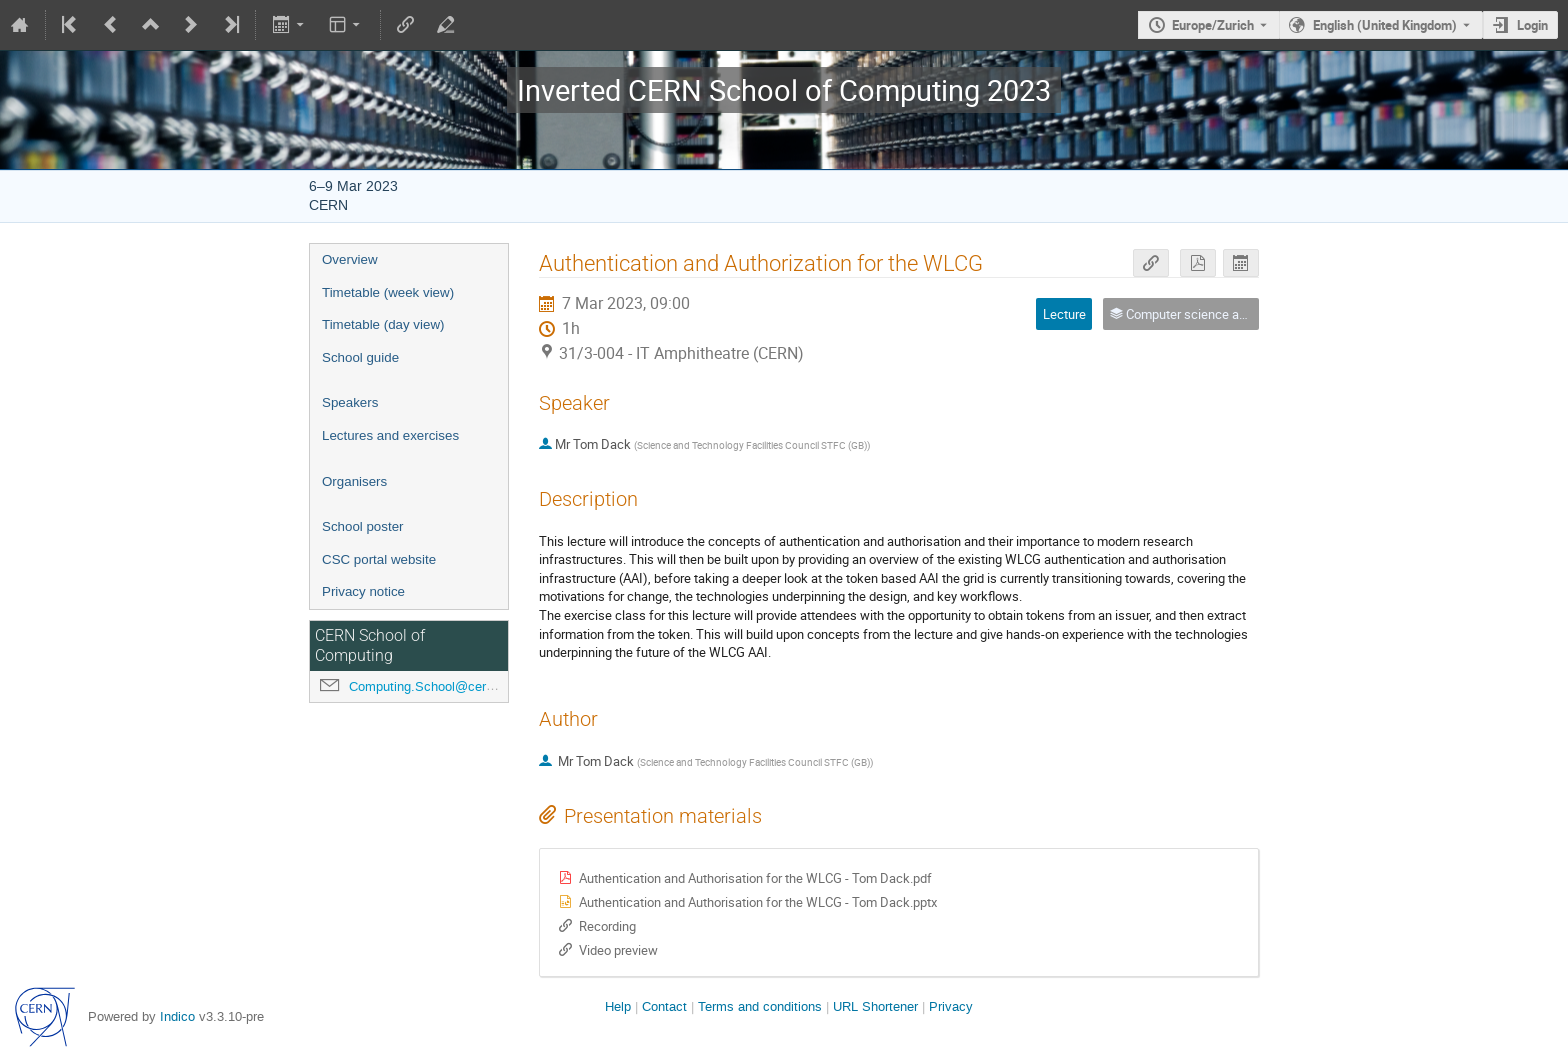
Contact (664, 1006)
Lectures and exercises (390, 435)
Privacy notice (363, 591)
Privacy (951, 1006)
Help (618, 1006)
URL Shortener (875, 1006)
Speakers (350, 402)
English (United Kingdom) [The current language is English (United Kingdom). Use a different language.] (1385, 25)
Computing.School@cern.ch (430, 686)
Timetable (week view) (388, 292)
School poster (363, 526)
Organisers (354, 481)
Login (1532, 25)
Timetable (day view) (383, 324)
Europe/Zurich (1213, 25)
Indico (177, 1016)
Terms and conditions (760, 1006)
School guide (360, 357)
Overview (350, 259)
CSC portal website (379, 559)
